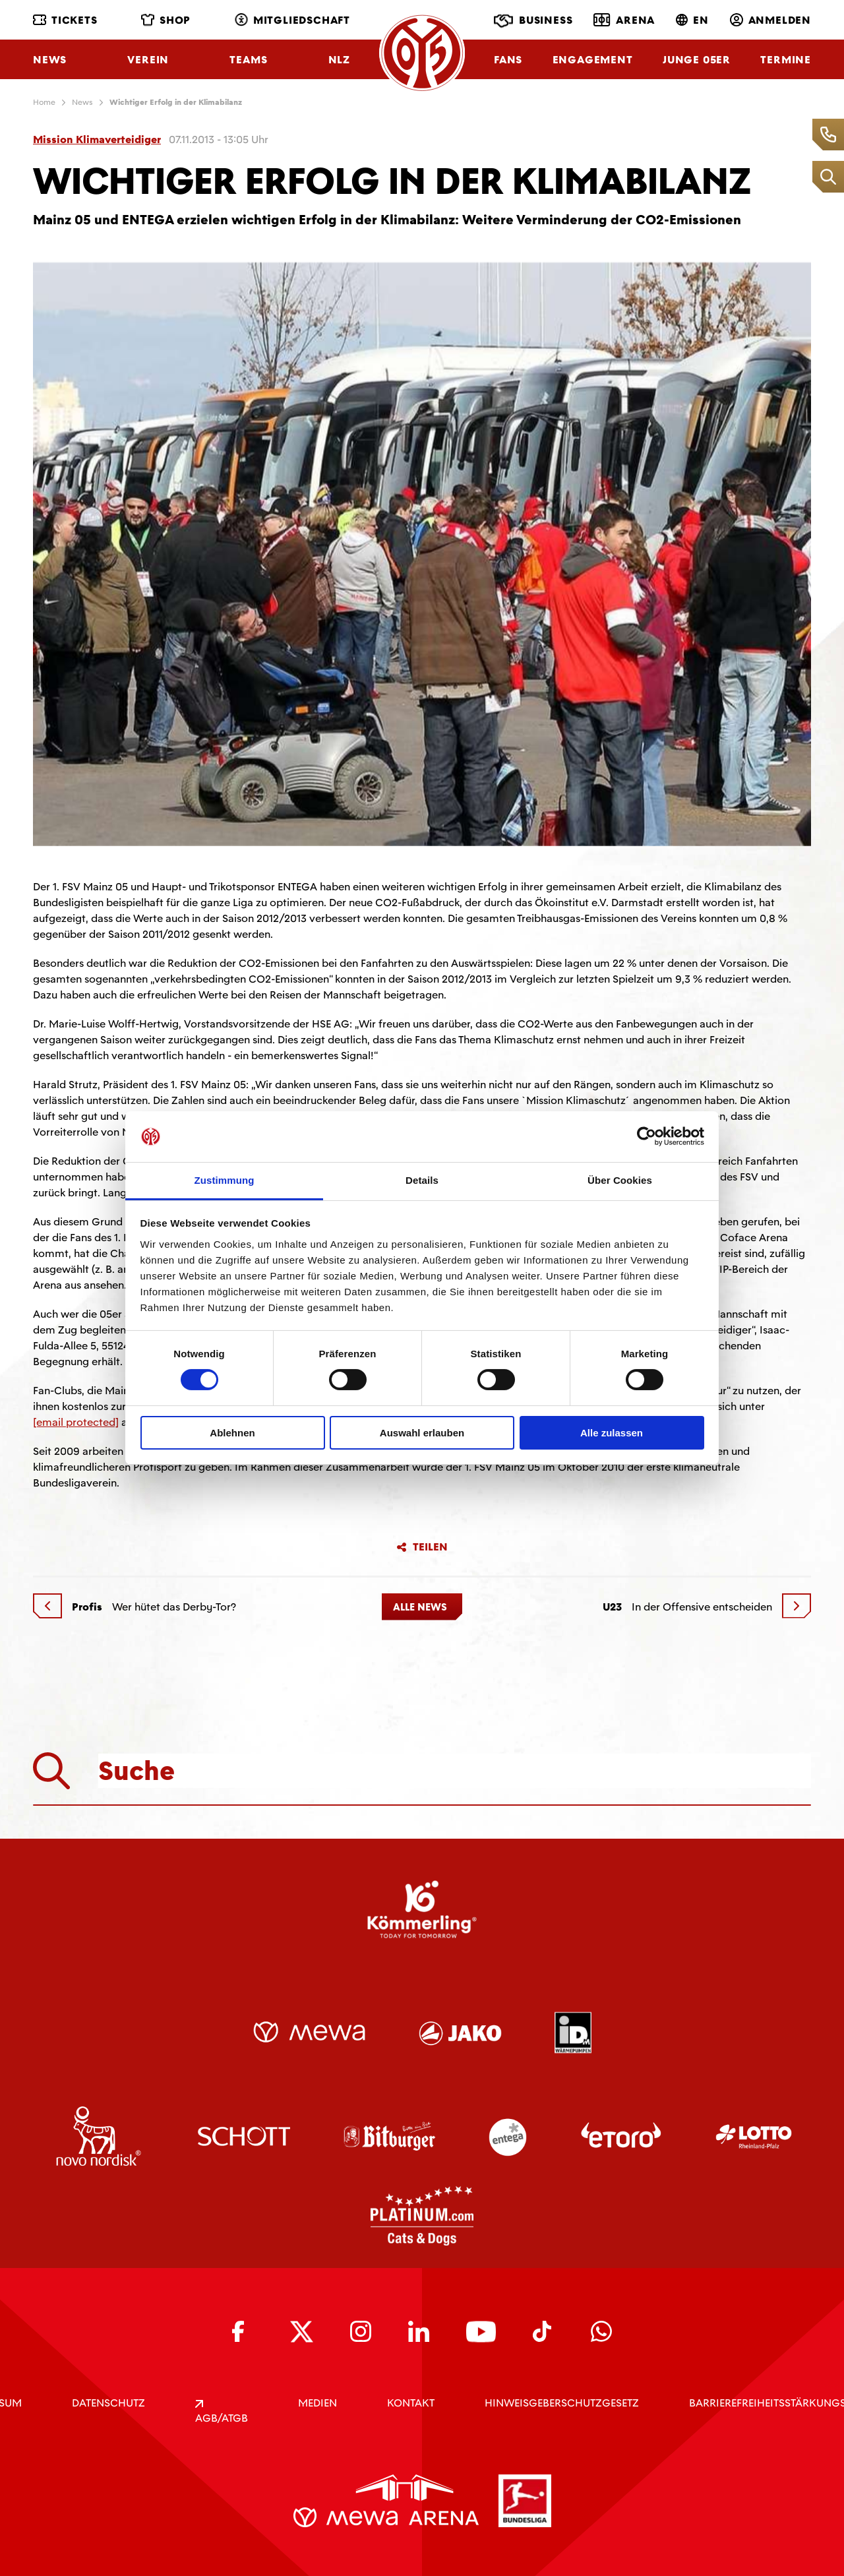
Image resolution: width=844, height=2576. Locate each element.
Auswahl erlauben (422, 1432)
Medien (317, 2403)
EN (692, 20)
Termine (785, 60)
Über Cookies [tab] (620, 1180)
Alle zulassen (611, 1432)
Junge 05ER (697, 60)
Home (44, 102)
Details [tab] (422, 1180)
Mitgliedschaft (292, 20)
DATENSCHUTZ (108, 2403)
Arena (624, 19)
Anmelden (770, 20)
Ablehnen (232, 1432)
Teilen (422, 1547)
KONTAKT (411, 2403)
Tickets (65, 20)
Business (533, 21)
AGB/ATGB (221, 2412)
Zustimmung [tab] (225, 1180)
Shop (166, 20)
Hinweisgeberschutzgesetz (562, 2403)
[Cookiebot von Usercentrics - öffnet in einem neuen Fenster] (646, 1136)
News (50, 60)
